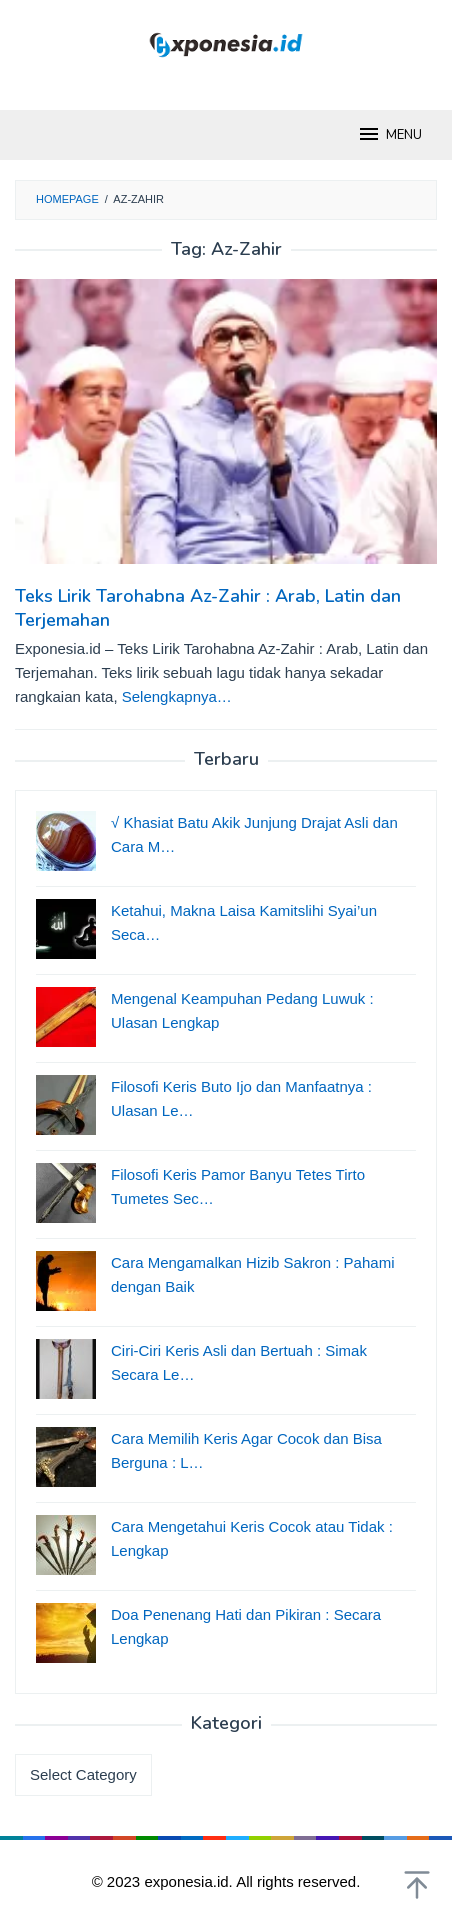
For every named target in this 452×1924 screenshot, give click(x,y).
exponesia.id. (190, 1881)
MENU (389, 134)
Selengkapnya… (177, 696)
